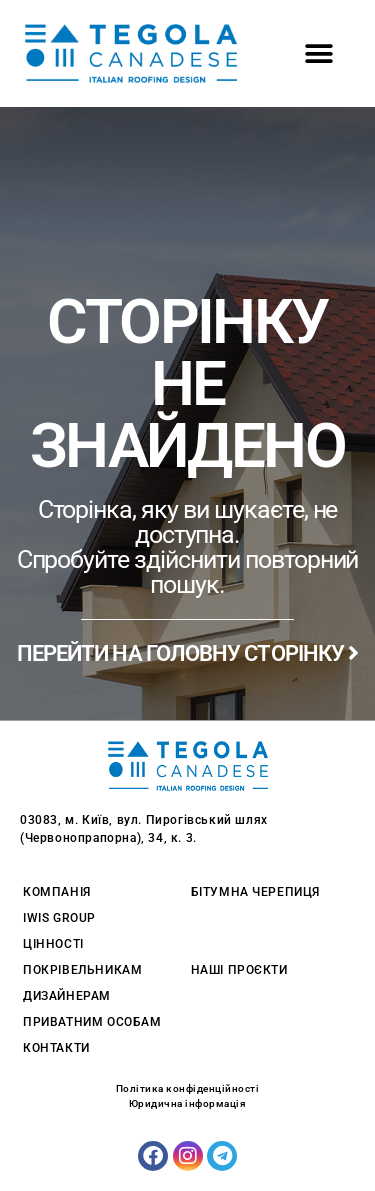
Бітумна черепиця (256, 892)
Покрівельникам (82, 970)
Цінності (53, 944)
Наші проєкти (239, 970)
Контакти (56, 1048)
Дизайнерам (67, 996)
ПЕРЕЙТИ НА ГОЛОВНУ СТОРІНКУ (188, 653)
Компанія (57, 892)
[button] (318, 53)
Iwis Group (59, 918)
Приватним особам (92, 1022)
